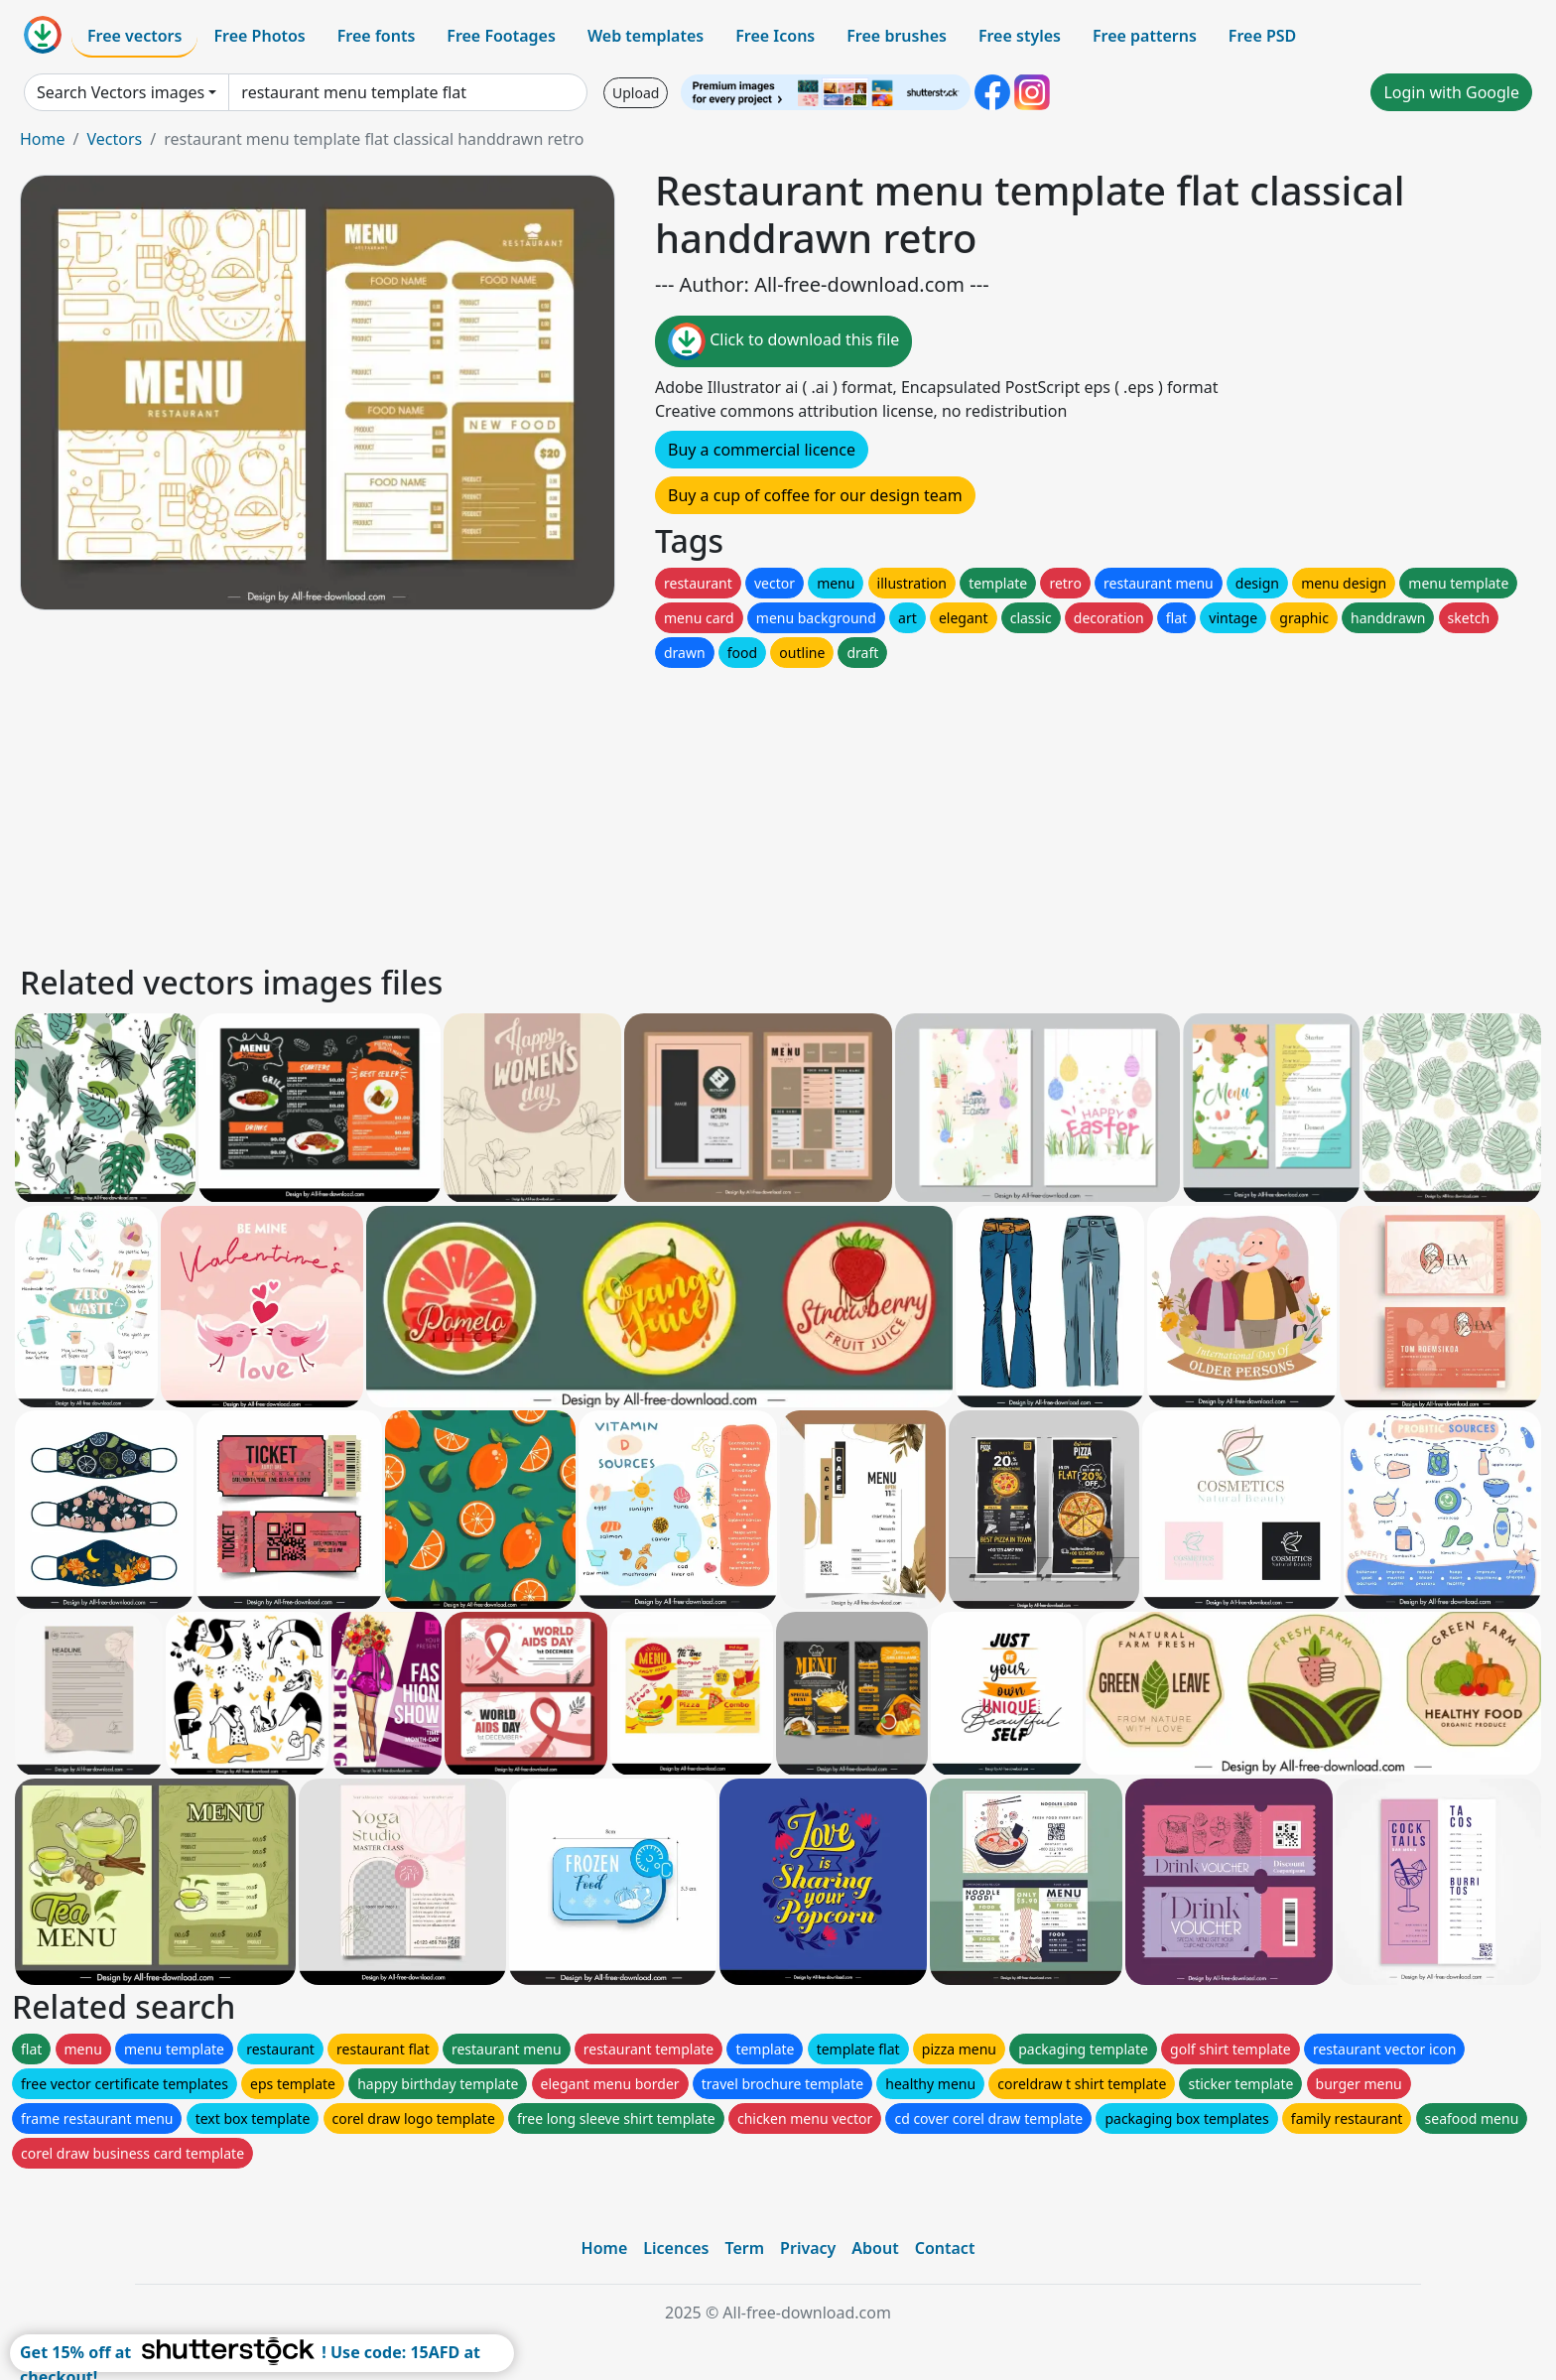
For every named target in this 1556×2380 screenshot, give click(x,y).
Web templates (645, 36)
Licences (676, 2248)
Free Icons (775, 36)
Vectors (114, 139)
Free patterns (1145, 36)
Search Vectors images (120, 92)
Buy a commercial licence (761, 450)
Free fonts (376, 36)
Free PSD (1262, 36)
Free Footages (501, 36)
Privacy (808, 2248)
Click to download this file (783, 341)
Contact (945, 2248)
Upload (635, 92)
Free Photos (259, 36)
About (874, 2248)
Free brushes (896, 36)
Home (42, 139)
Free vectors (134, 36)
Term (744, 2248)
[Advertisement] (613, 811)
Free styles (1019, 36)
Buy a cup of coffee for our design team (815, 495)
